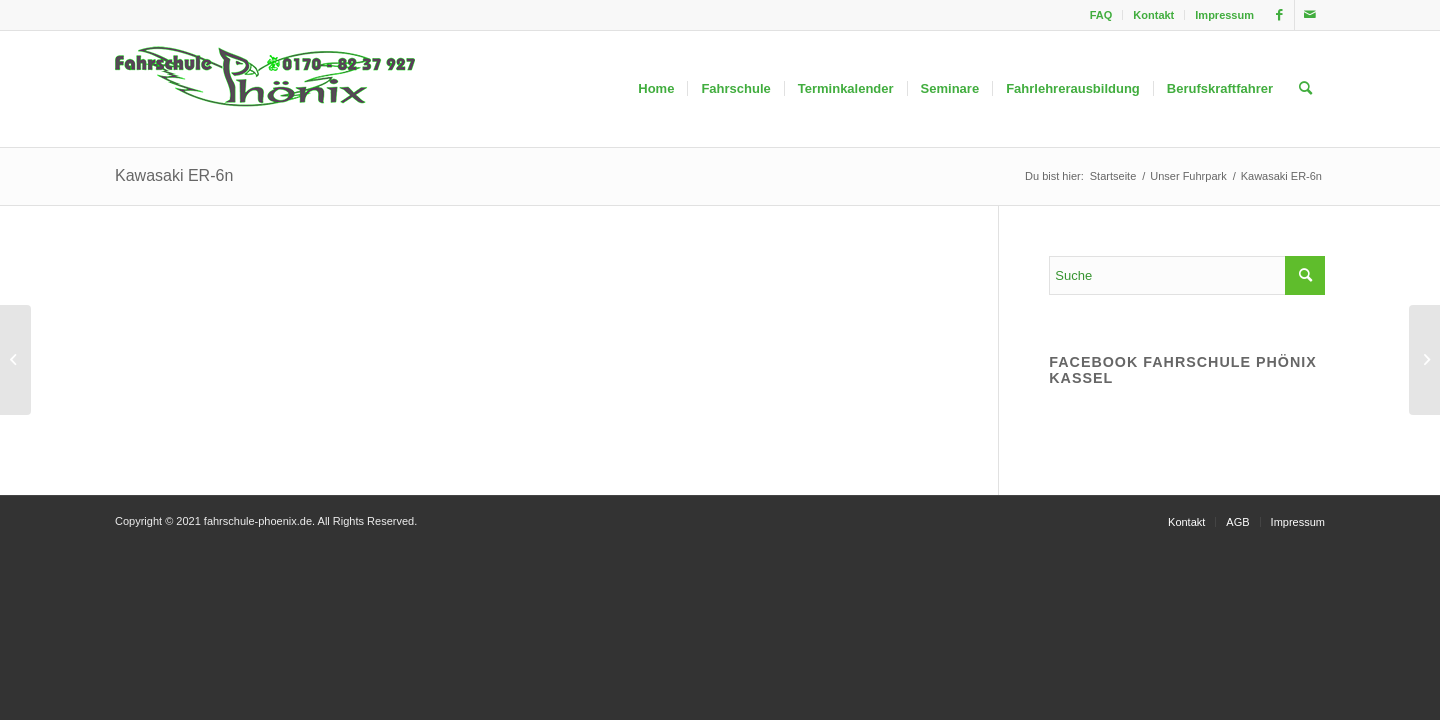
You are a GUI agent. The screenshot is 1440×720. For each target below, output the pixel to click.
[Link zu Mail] (1310, 15)
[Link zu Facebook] (1279, 15)
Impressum (1224, 15)
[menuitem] (1102, 15)
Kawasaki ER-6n (174, 175)
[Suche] (1305, 89)
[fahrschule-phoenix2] (265, 89)
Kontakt (1153, 15)
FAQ (1101, 15)
